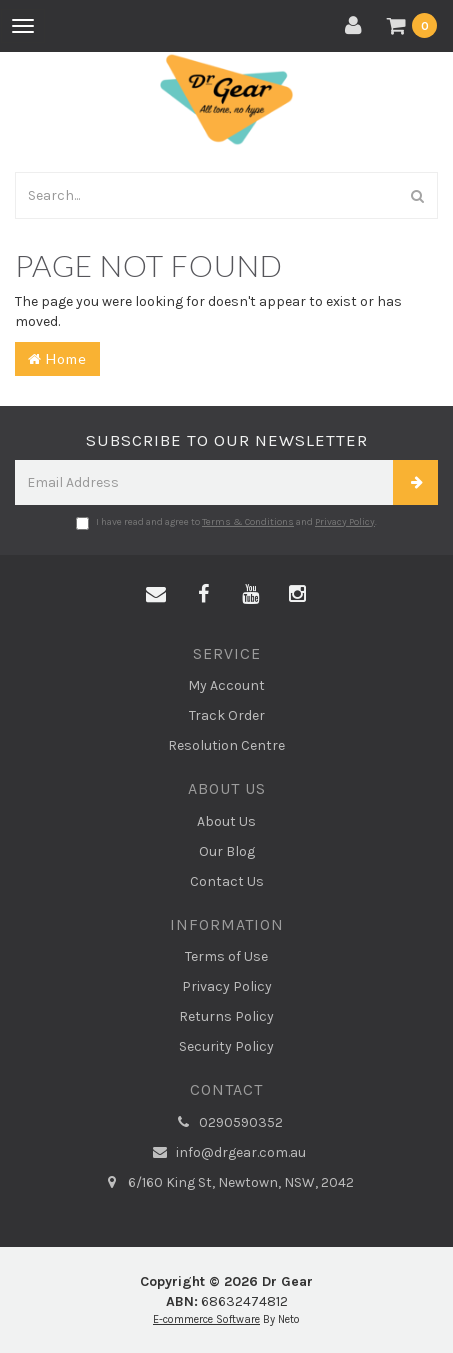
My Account (226, 685)
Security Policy (226, 1046)
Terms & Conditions (248, 522)
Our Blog (227, 851)
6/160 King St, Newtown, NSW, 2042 (227, 1183)
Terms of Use (226, 956)
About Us (226, 821)
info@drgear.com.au (227, 1153)
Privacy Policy (345, 522)
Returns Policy (226, 1016)
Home (57, 358)
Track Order (227, 715)
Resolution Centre (226, 745)
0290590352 (227, 1123)
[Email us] (156, 595)
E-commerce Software (206, 1319)
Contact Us (227, 881)
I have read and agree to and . (226, 523)
